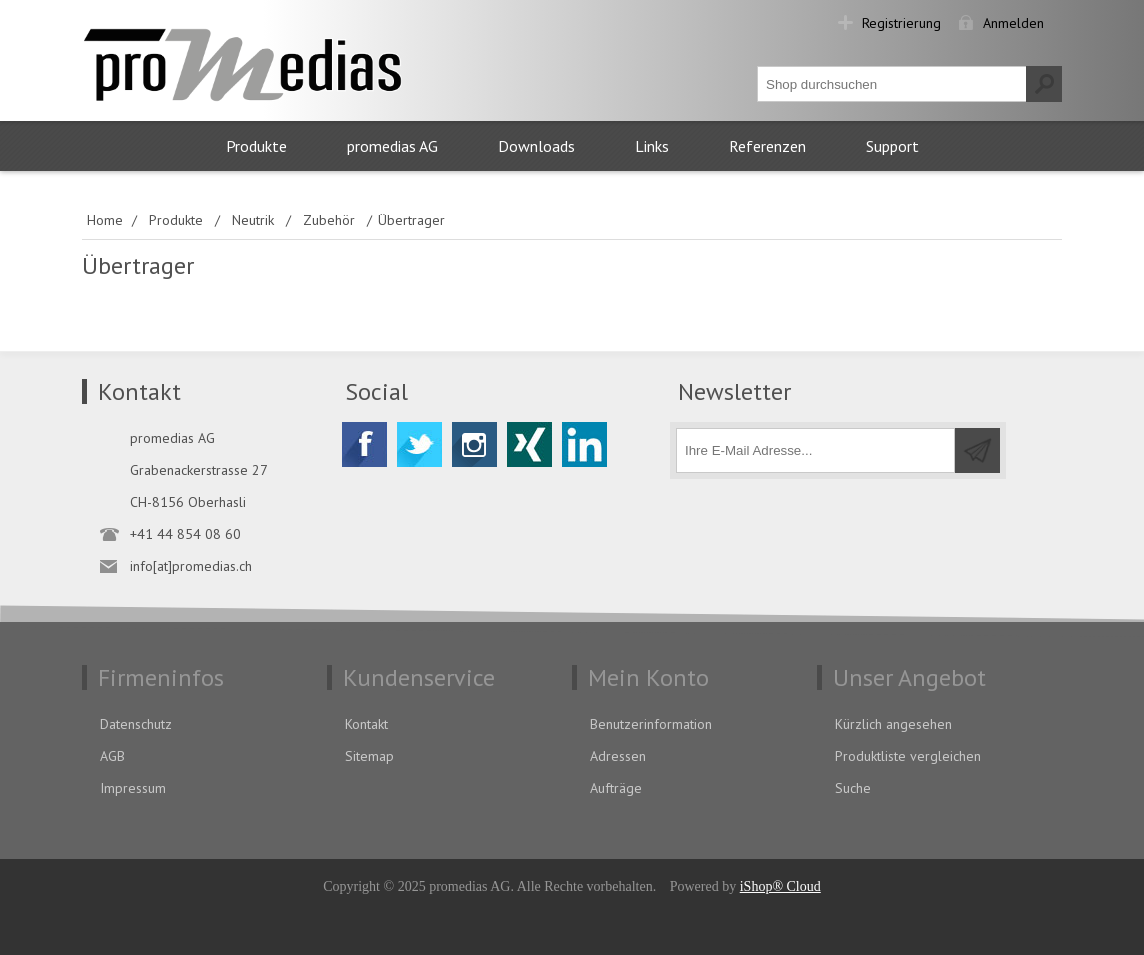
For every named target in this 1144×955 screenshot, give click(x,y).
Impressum (133, 788)
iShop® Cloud (780, 886)
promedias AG (392, 146)
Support (892, 146)
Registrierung (901, 23)
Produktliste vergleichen (908, 756)
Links (652, 146)
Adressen (618, 756)
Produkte (256, 146)
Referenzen (767, 146)
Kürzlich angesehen (893, 724)
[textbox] (892, 84)
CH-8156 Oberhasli (188, 502)
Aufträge (616, 788)
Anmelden (1013, 23)
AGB (112, 756)
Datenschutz (136, 724)
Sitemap (369, 756)
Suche (853, 788)
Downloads (536, 146)
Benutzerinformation (651, 724)
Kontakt (366, 724)
